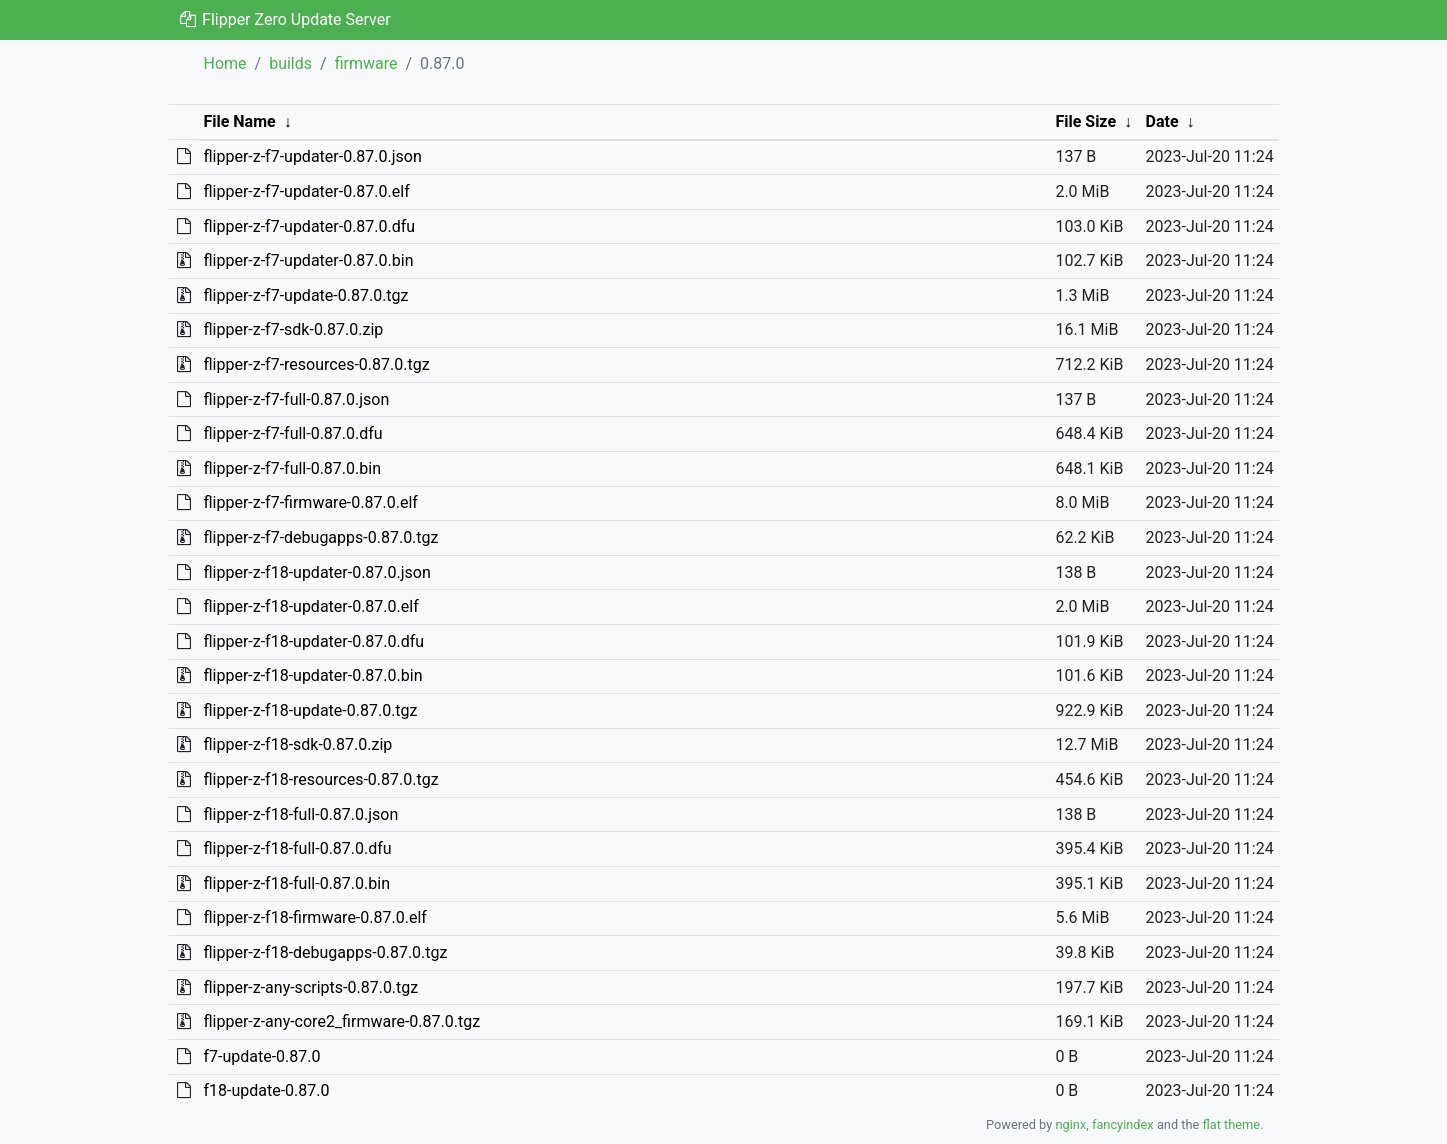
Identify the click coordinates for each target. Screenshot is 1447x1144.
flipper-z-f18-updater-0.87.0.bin (312, 675)
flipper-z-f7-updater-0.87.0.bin (308, 260)
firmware (366, 63)
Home (225, 63)
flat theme (1232, 1124)
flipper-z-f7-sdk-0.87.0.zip (293, 329)
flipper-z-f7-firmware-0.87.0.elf (310, 502)
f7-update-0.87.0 (261, 1056)
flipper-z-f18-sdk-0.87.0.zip (297, 744)
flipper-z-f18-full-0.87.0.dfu (297, 848)
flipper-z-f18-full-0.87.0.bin (296, 883)
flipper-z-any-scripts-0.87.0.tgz (310, 987)
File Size (1085, 121)
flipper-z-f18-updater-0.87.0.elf (310, 606)
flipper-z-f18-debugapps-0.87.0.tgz (325, 952)
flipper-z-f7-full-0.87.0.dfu (292, 433)
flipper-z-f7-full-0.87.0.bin (292, 468)
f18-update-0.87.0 (266, 1090)
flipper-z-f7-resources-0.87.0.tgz (316, 364)
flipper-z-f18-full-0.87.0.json (300, 814)
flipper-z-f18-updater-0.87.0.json (316, 572)
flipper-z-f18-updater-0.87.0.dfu (313, 641)
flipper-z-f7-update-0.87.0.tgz (305, 295)
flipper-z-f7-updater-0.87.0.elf (306, 191)
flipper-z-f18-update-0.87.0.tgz (310, 710)
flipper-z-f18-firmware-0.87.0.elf (314, 917)
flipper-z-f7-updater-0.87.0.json (312, 156)
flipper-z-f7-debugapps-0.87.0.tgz (320, 537)
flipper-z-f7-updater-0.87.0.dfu (309, 226)
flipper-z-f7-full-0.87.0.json (296, 399)
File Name (239, 121)
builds (290, 63)
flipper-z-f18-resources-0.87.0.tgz (320, 779)
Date (1162, 121)
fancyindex (1123, 1124)
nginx (1070, 1124)
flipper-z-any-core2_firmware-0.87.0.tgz (341, 1021)
